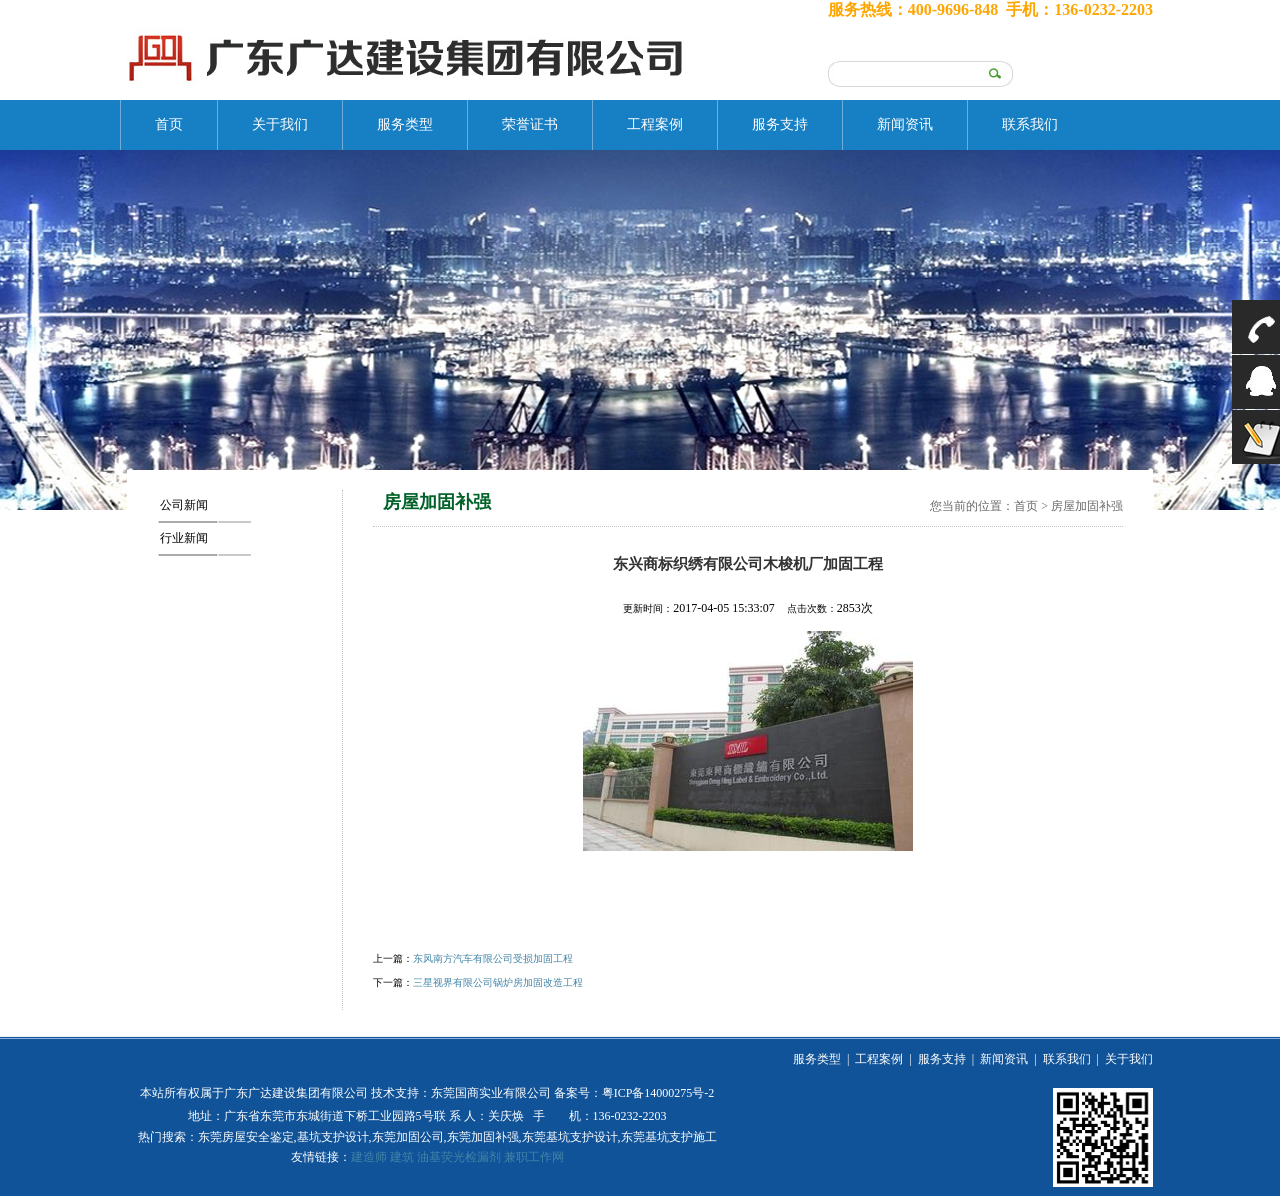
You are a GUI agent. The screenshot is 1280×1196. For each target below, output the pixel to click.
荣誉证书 (530, 124)
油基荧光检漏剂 (459, 1157)
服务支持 (780, 124)
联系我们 (1030, 124)
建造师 (369, 1157)
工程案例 (655, 124)
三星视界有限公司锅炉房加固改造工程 (498, 982)
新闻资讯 (905, 124)
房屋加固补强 (1087, 506)
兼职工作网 (534, 1157)
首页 (169, 124)
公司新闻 (184, 505)
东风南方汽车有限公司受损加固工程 (493, 958)
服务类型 (405, 124)
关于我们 (280, 124)
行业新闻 (184, 538)
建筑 (402, 1157)
